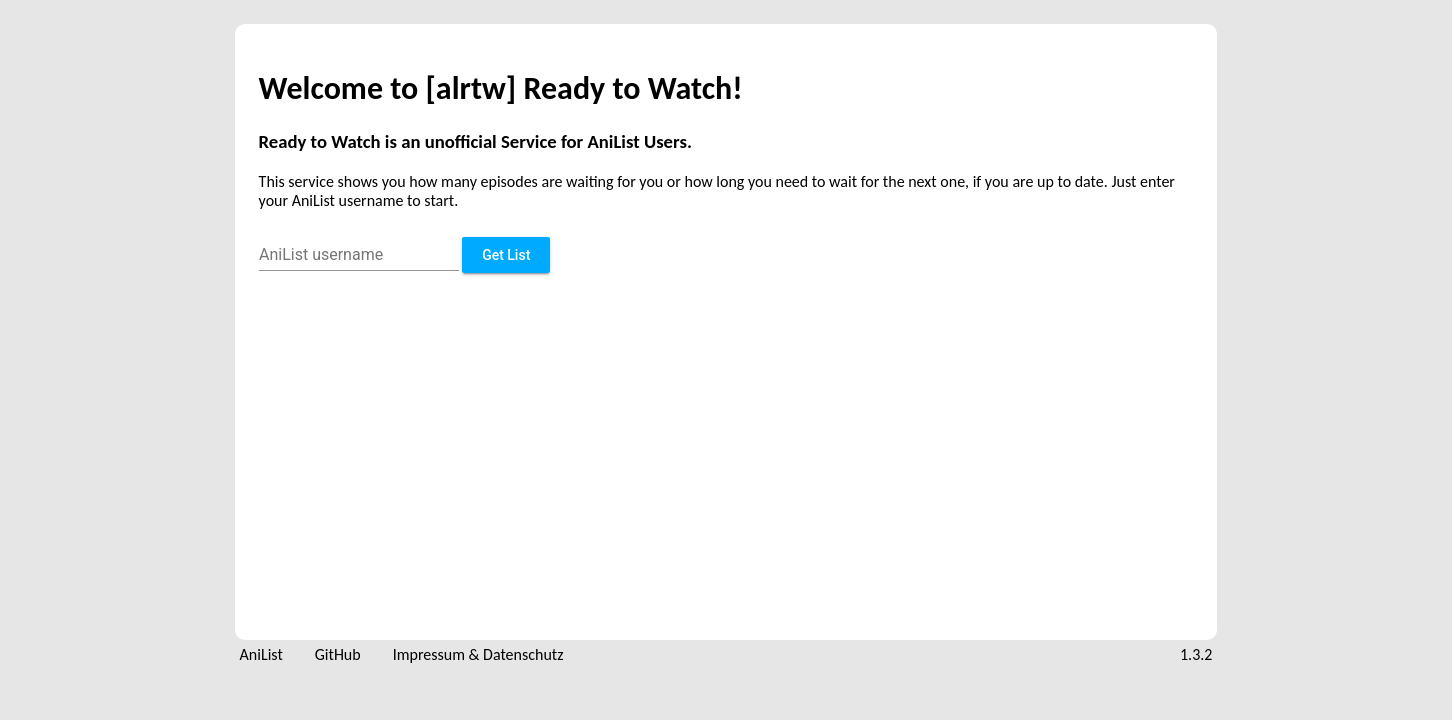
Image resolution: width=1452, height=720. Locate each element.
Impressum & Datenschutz (478, 654)
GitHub (338, 654)
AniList (261, 654)
